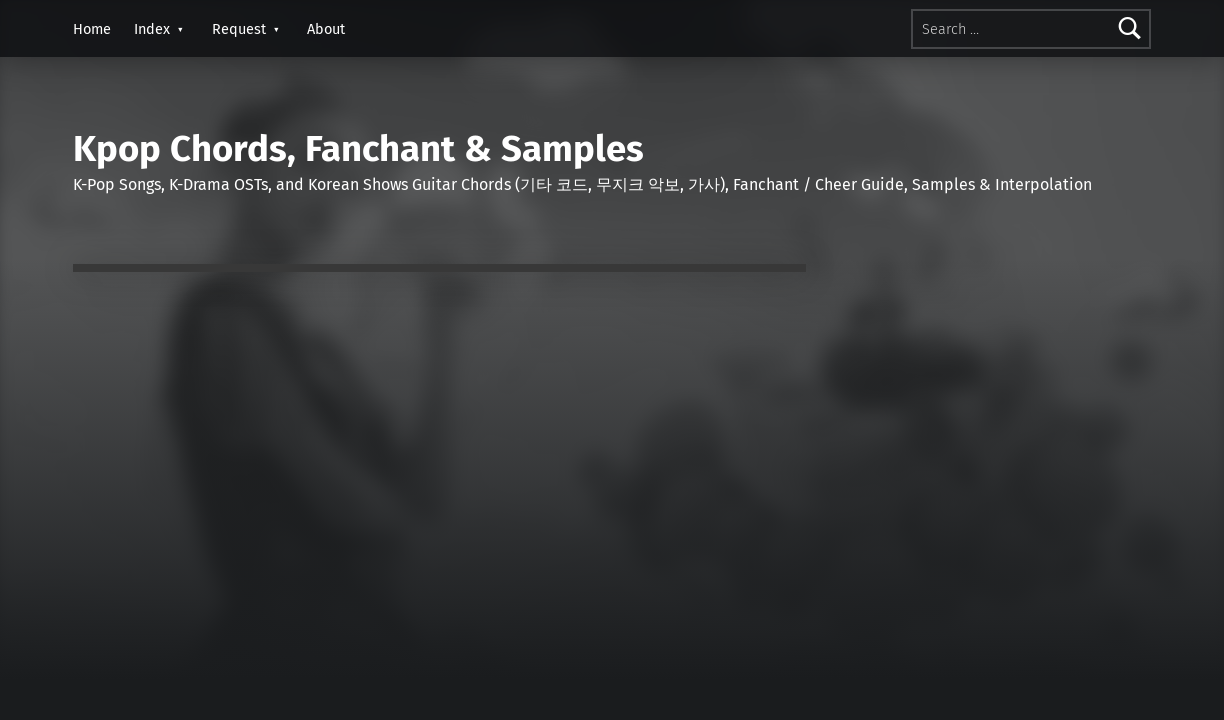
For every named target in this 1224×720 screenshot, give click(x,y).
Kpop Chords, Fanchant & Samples (358, 149)
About (326, 29)
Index (152, 29)
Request (239, 29)
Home (92, 29)
